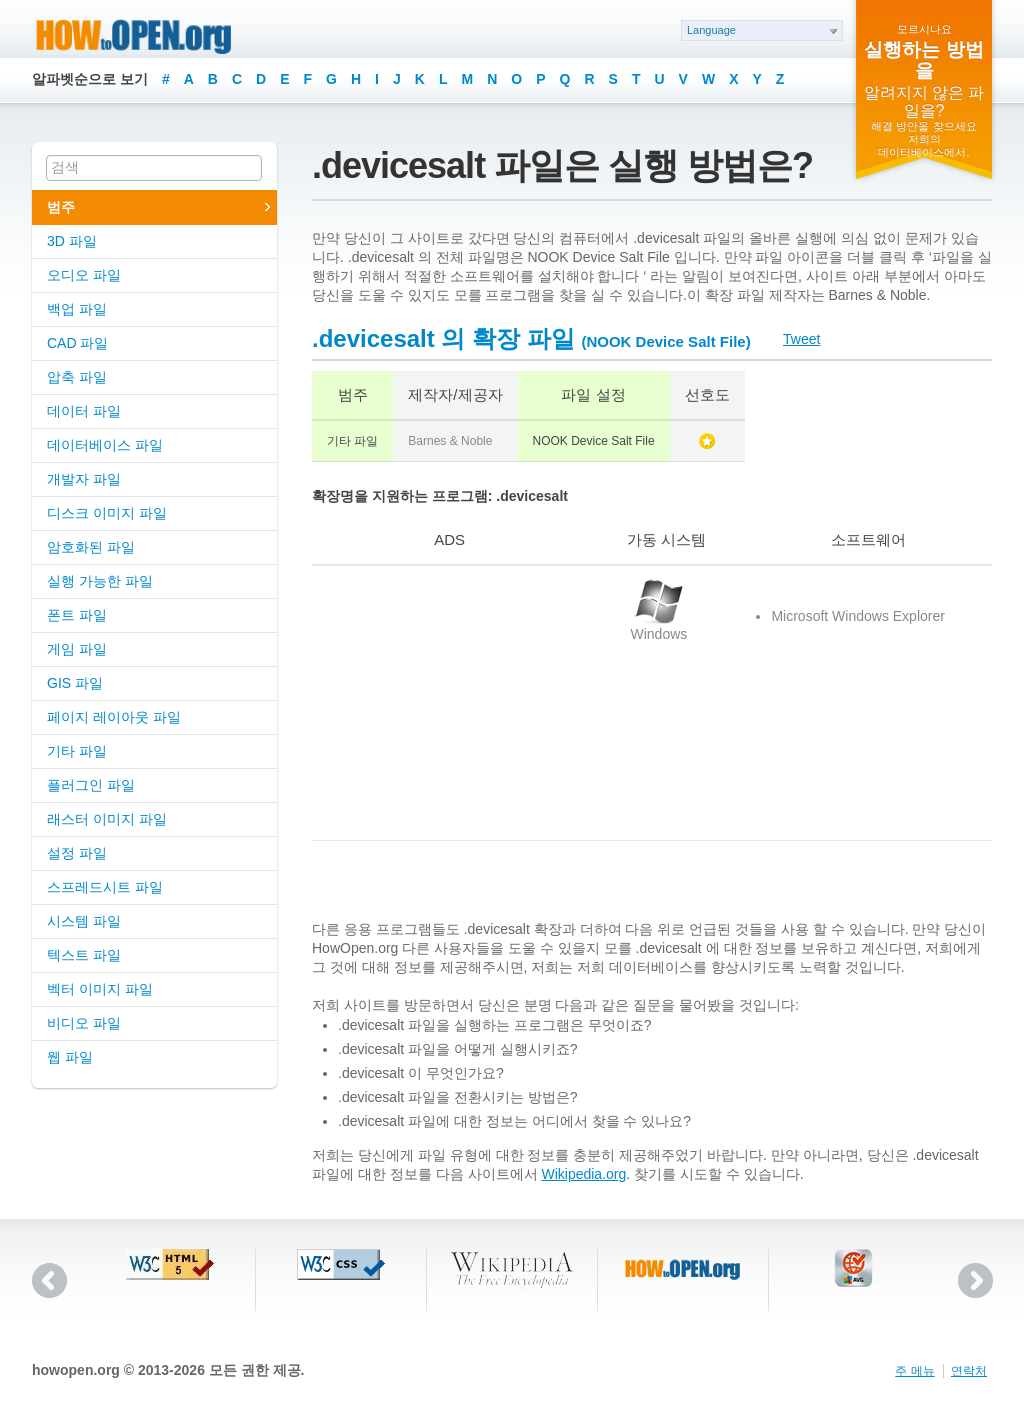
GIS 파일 (75, 683)
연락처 (969, 1371)
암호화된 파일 (91, 547)
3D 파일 (72, 241)
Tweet (801, 339)
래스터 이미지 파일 (107, 819)
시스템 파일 (84, 921)
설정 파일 (77, 853)
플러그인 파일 (91, 785)
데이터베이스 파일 (105, 445)
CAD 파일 (77, 343)
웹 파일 (70, 1057)
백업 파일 (77, 309)
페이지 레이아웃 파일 (114, 717)
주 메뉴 (914, 1371)
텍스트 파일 (84, 955)
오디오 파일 (84, 275)
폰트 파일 (77, 615)
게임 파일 (77, 649)
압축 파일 (77, 377)
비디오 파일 (84, 1023)
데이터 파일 (84, 411)
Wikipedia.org (583, 1174)
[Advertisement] (437, 703)
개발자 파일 (84, 479)
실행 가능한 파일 (100, 581)
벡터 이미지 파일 (100, 989)
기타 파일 (77, 751)
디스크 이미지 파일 (107, 513)
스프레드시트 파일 (105, 887)
